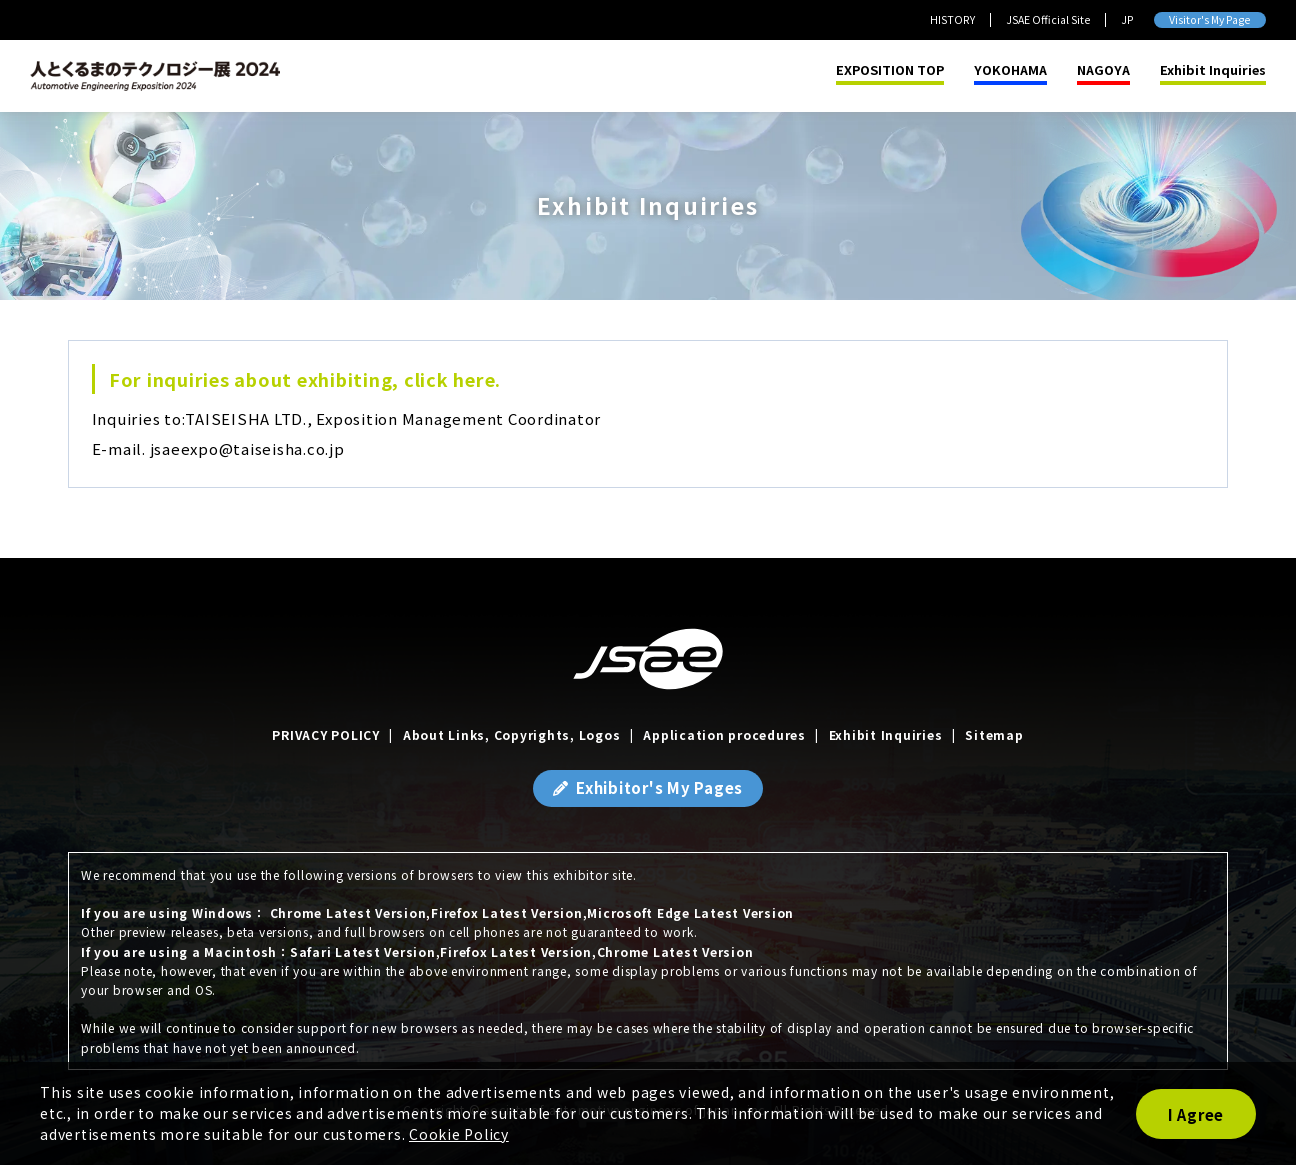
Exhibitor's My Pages (659, 787)
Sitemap (994, 734)
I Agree (1196, 1114)
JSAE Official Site (1048, 19)
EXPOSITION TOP (890, 70)
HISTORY (952, 19)
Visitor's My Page (1209, 19)
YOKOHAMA (1010, 70)
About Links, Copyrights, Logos (512, 734)
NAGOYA (1103, 70)
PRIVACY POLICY (326, 734)
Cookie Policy (459, 1134)
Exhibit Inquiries (1213, 70)
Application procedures (724, 734)
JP (1127, 19)
